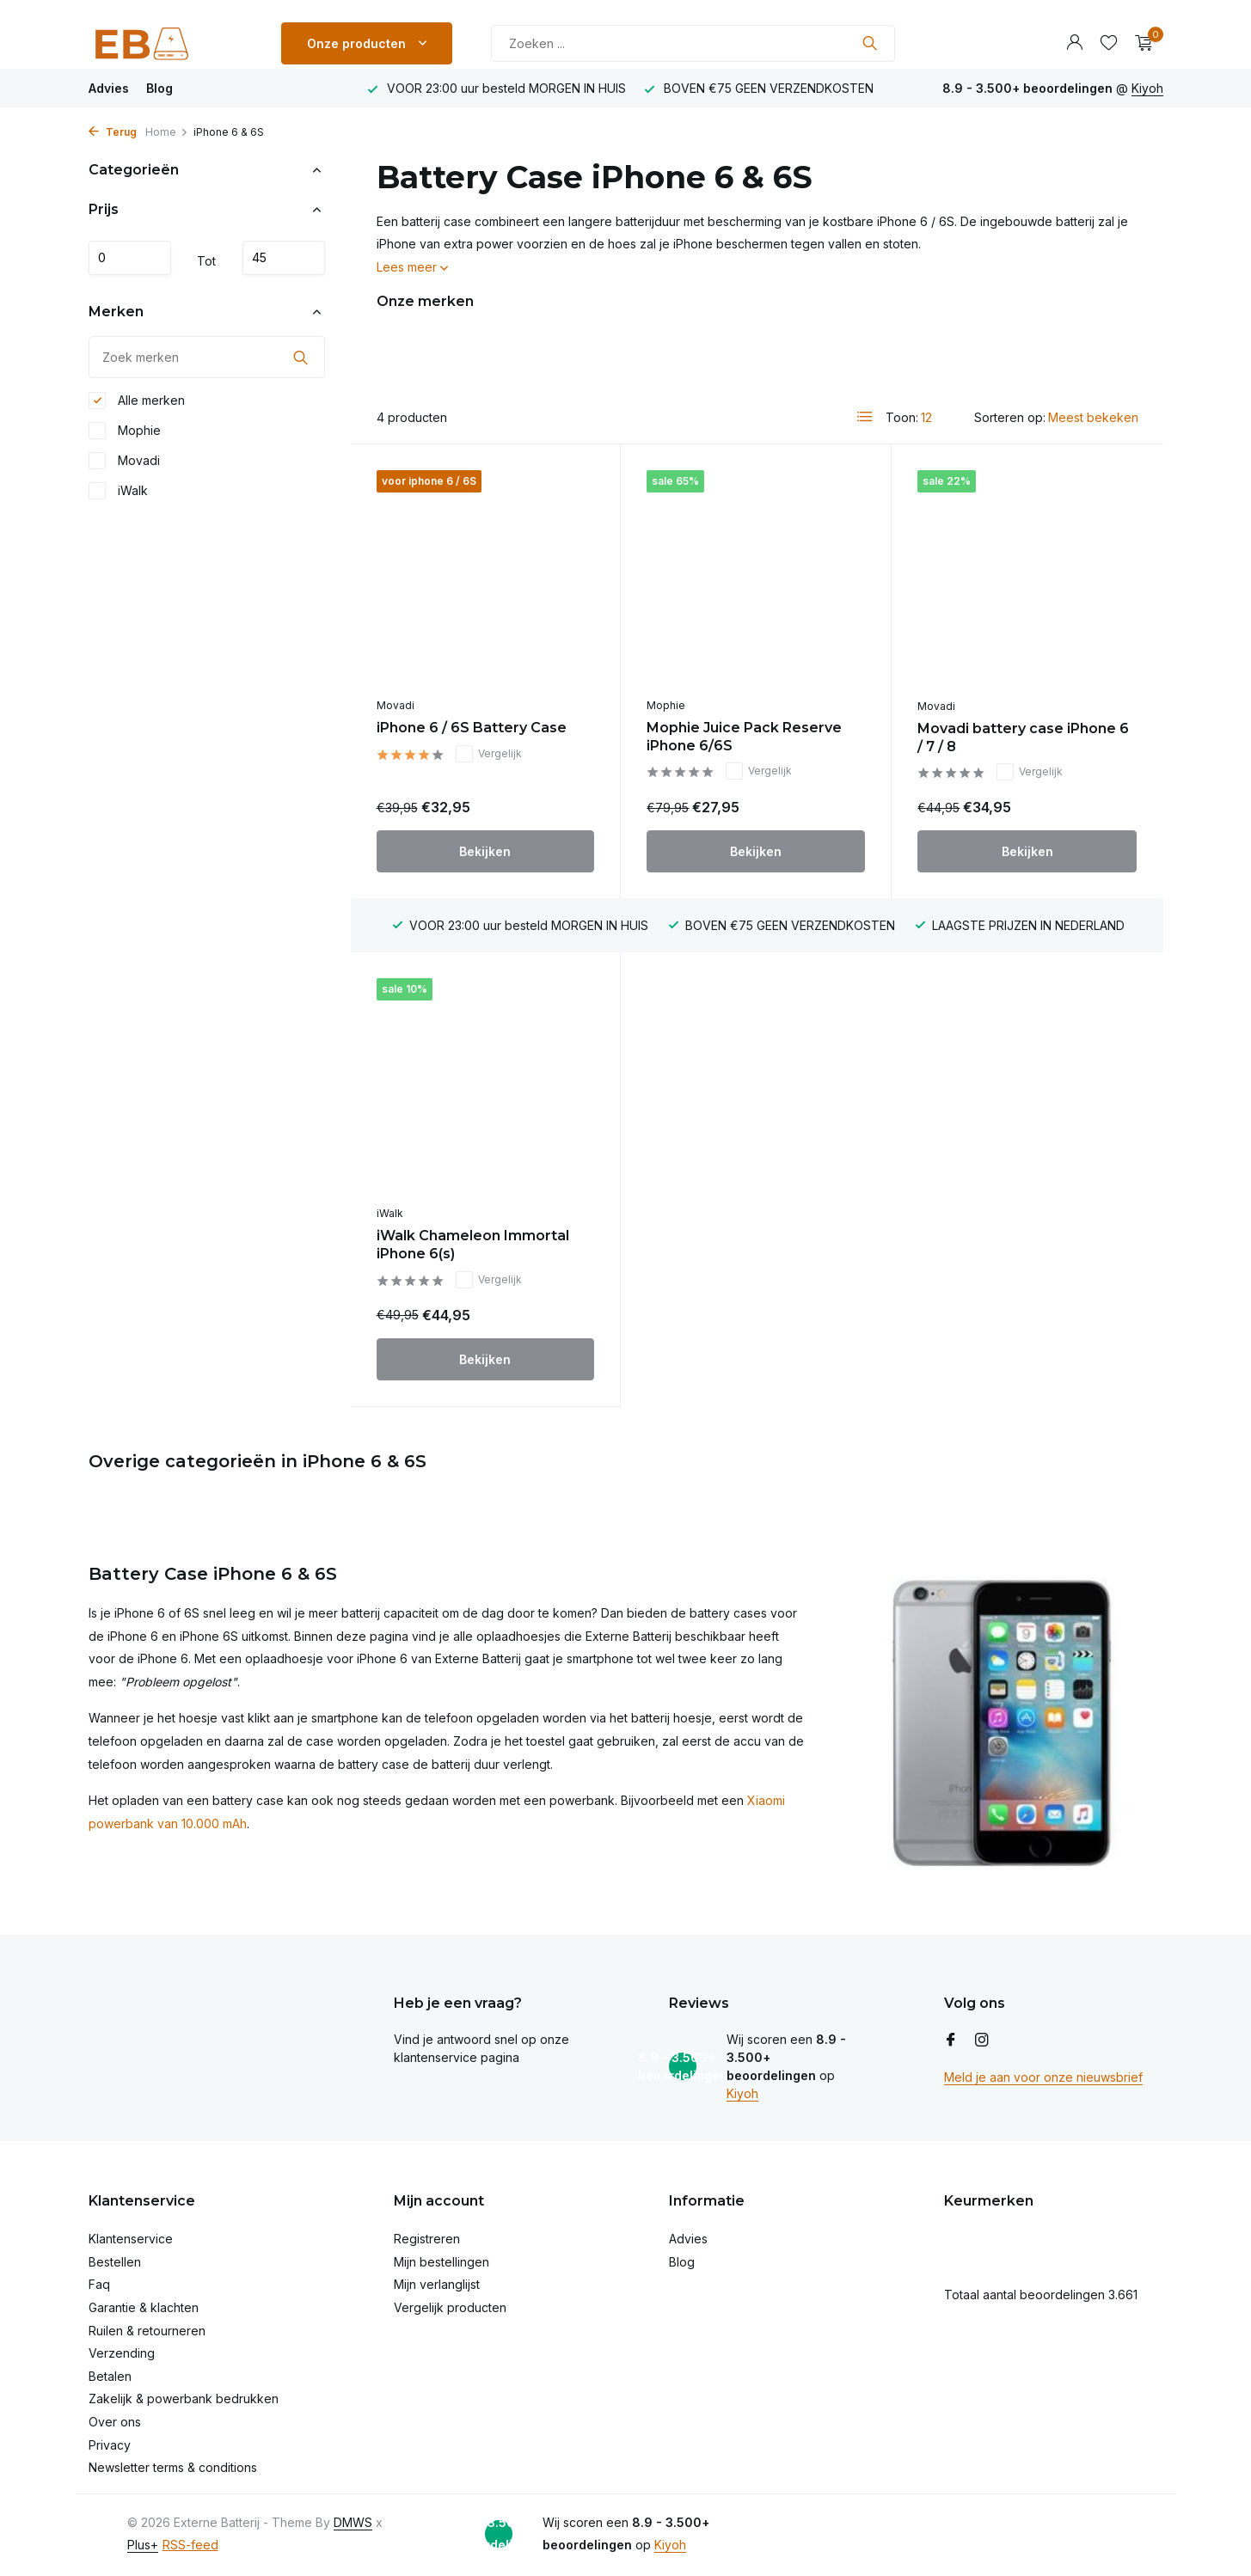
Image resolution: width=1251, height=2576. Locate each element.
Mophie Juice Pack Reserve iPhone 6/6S (744, 736)
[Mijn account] (1074, 43)
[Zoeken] (693, 43)
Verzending (122, 2353)
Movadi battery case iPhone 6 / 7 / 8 (1023, 737)
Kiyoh (1147, 88)
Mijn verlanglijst (437, 2284)
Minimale (130, 258)
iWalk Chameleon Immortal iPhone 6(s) (473, 1244)
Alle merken (137, 400)
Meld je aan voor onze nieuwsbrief (1043, 2077)
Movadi (124, 460)
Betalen (110, 2376)
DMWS (353, 2522)
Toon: (902, 417)
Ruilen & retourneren (147, 2330)
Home (166, 131)
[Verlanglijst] (1109, 43)
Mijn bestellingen (441, 2262)
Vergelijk (489, 754)
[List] (865, 417)
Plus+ (142, 2544)
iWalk (118, 490)
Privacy (110, 2445)
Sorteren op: (1010, 417)
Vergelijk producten (450, 2307)
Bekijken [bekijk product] (485, 851)
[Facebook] (951, 2040)
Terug (113, 131)
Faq (99, 2284)
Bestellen (115, 2262)
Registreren (427, 2238)
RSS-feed (190, 2544)
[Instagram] (982, 2040)
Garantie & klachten (144, 2307)
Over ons (115, 2421)
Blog (159, 88)
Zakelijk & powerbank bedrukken (184, 2398)
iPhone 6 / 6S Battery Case (472, 727)
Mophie (125, 430)
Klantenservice (131, 2238)
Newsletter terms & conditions (173, 2467)
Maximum (283, 258)
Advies (109, 88)
